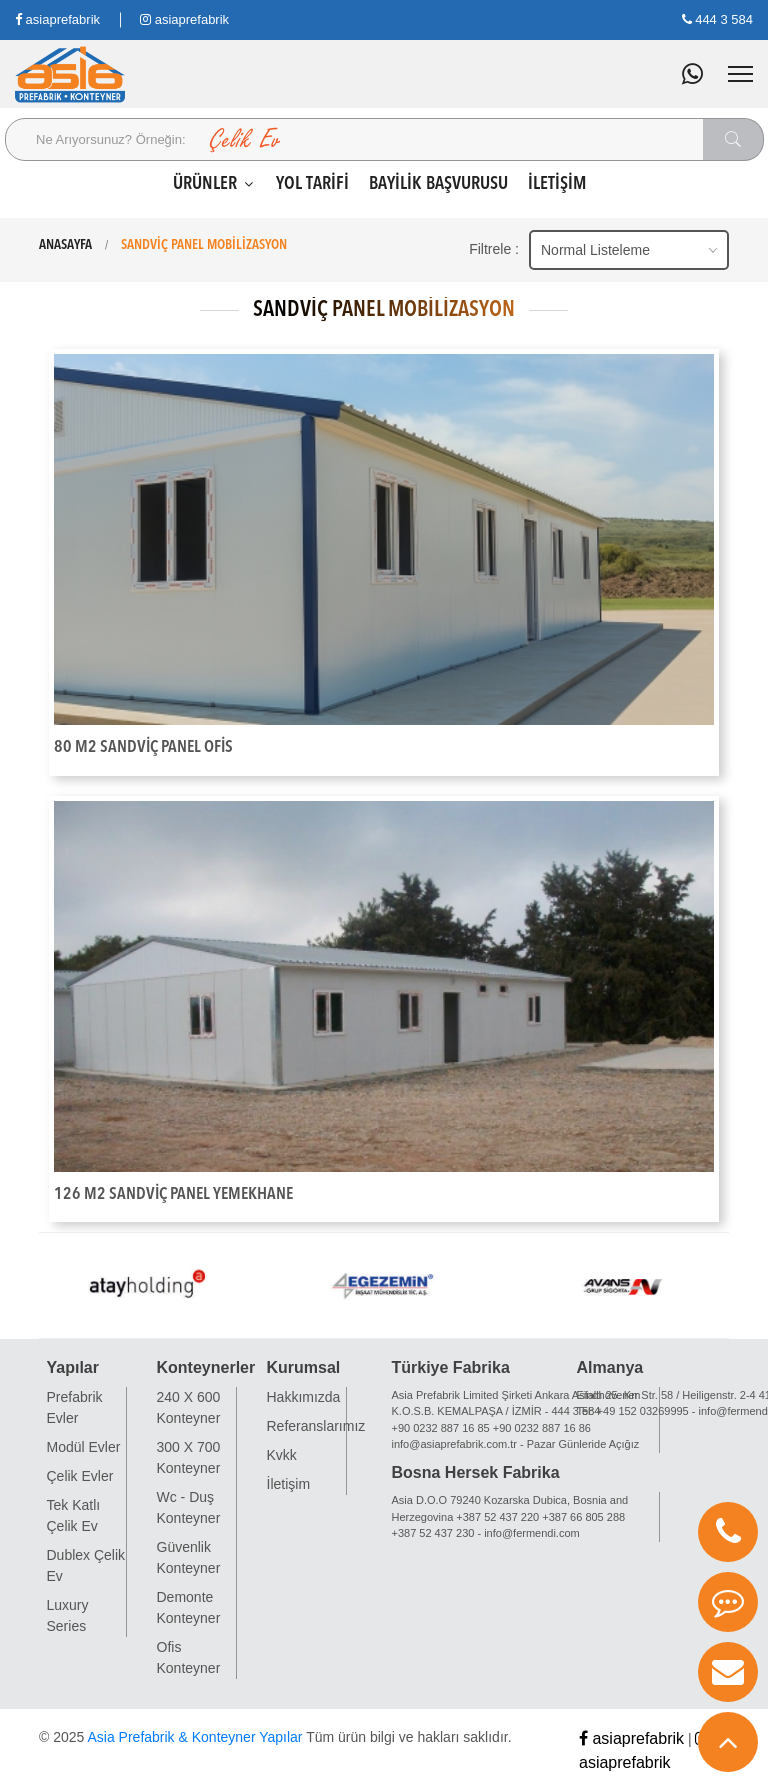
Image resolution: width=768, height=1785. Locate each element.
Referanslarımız (316, 1426)
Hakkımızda (304, 1397)
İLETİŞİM (557, 184)
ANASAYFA (65, 245)
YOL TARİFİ (312, 184)
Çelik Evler (80, 1476)
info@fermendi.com (532, 1533)
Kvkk (282, 1455)
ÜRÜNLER (214, 184)
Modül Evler (84, 1447)
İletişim (289, 1484)
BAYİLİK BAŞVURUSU (438, 184)
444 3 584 (717, 19)
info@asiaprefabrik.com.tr (455, 1444)
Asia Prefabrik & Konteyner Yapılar (194, 1737)
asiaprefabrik (57, 19)
